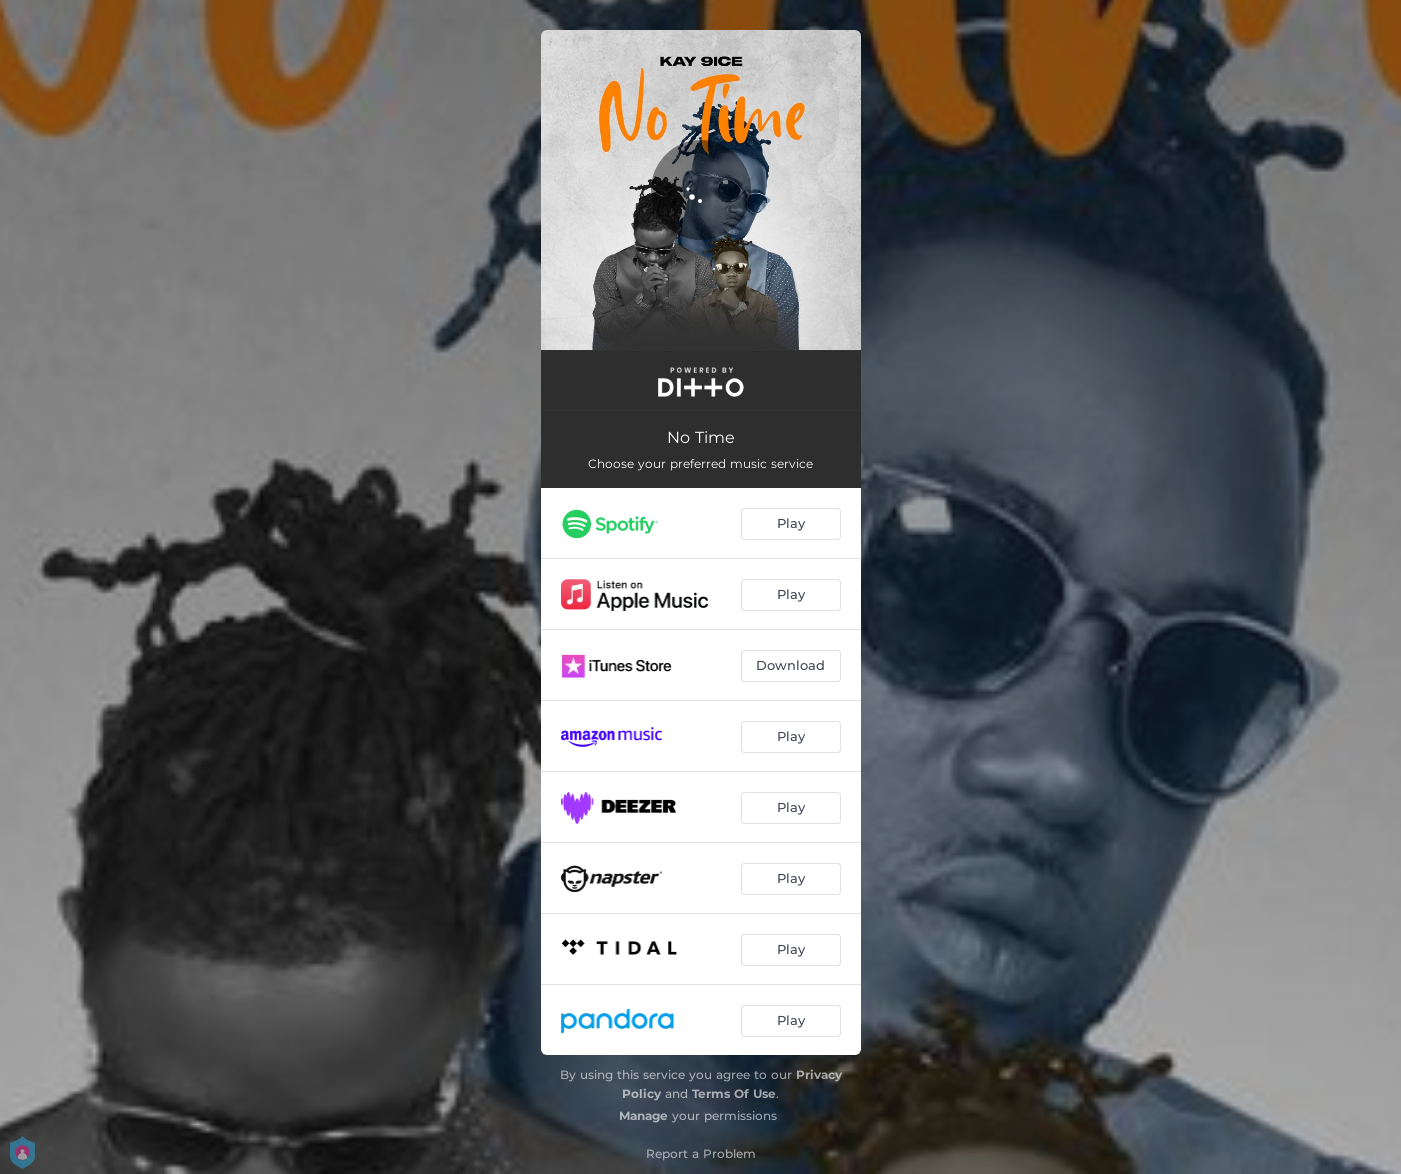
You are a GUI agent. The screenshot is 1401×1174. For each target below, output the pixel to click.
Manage (643, 1115)
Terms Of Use (734, 1093)
